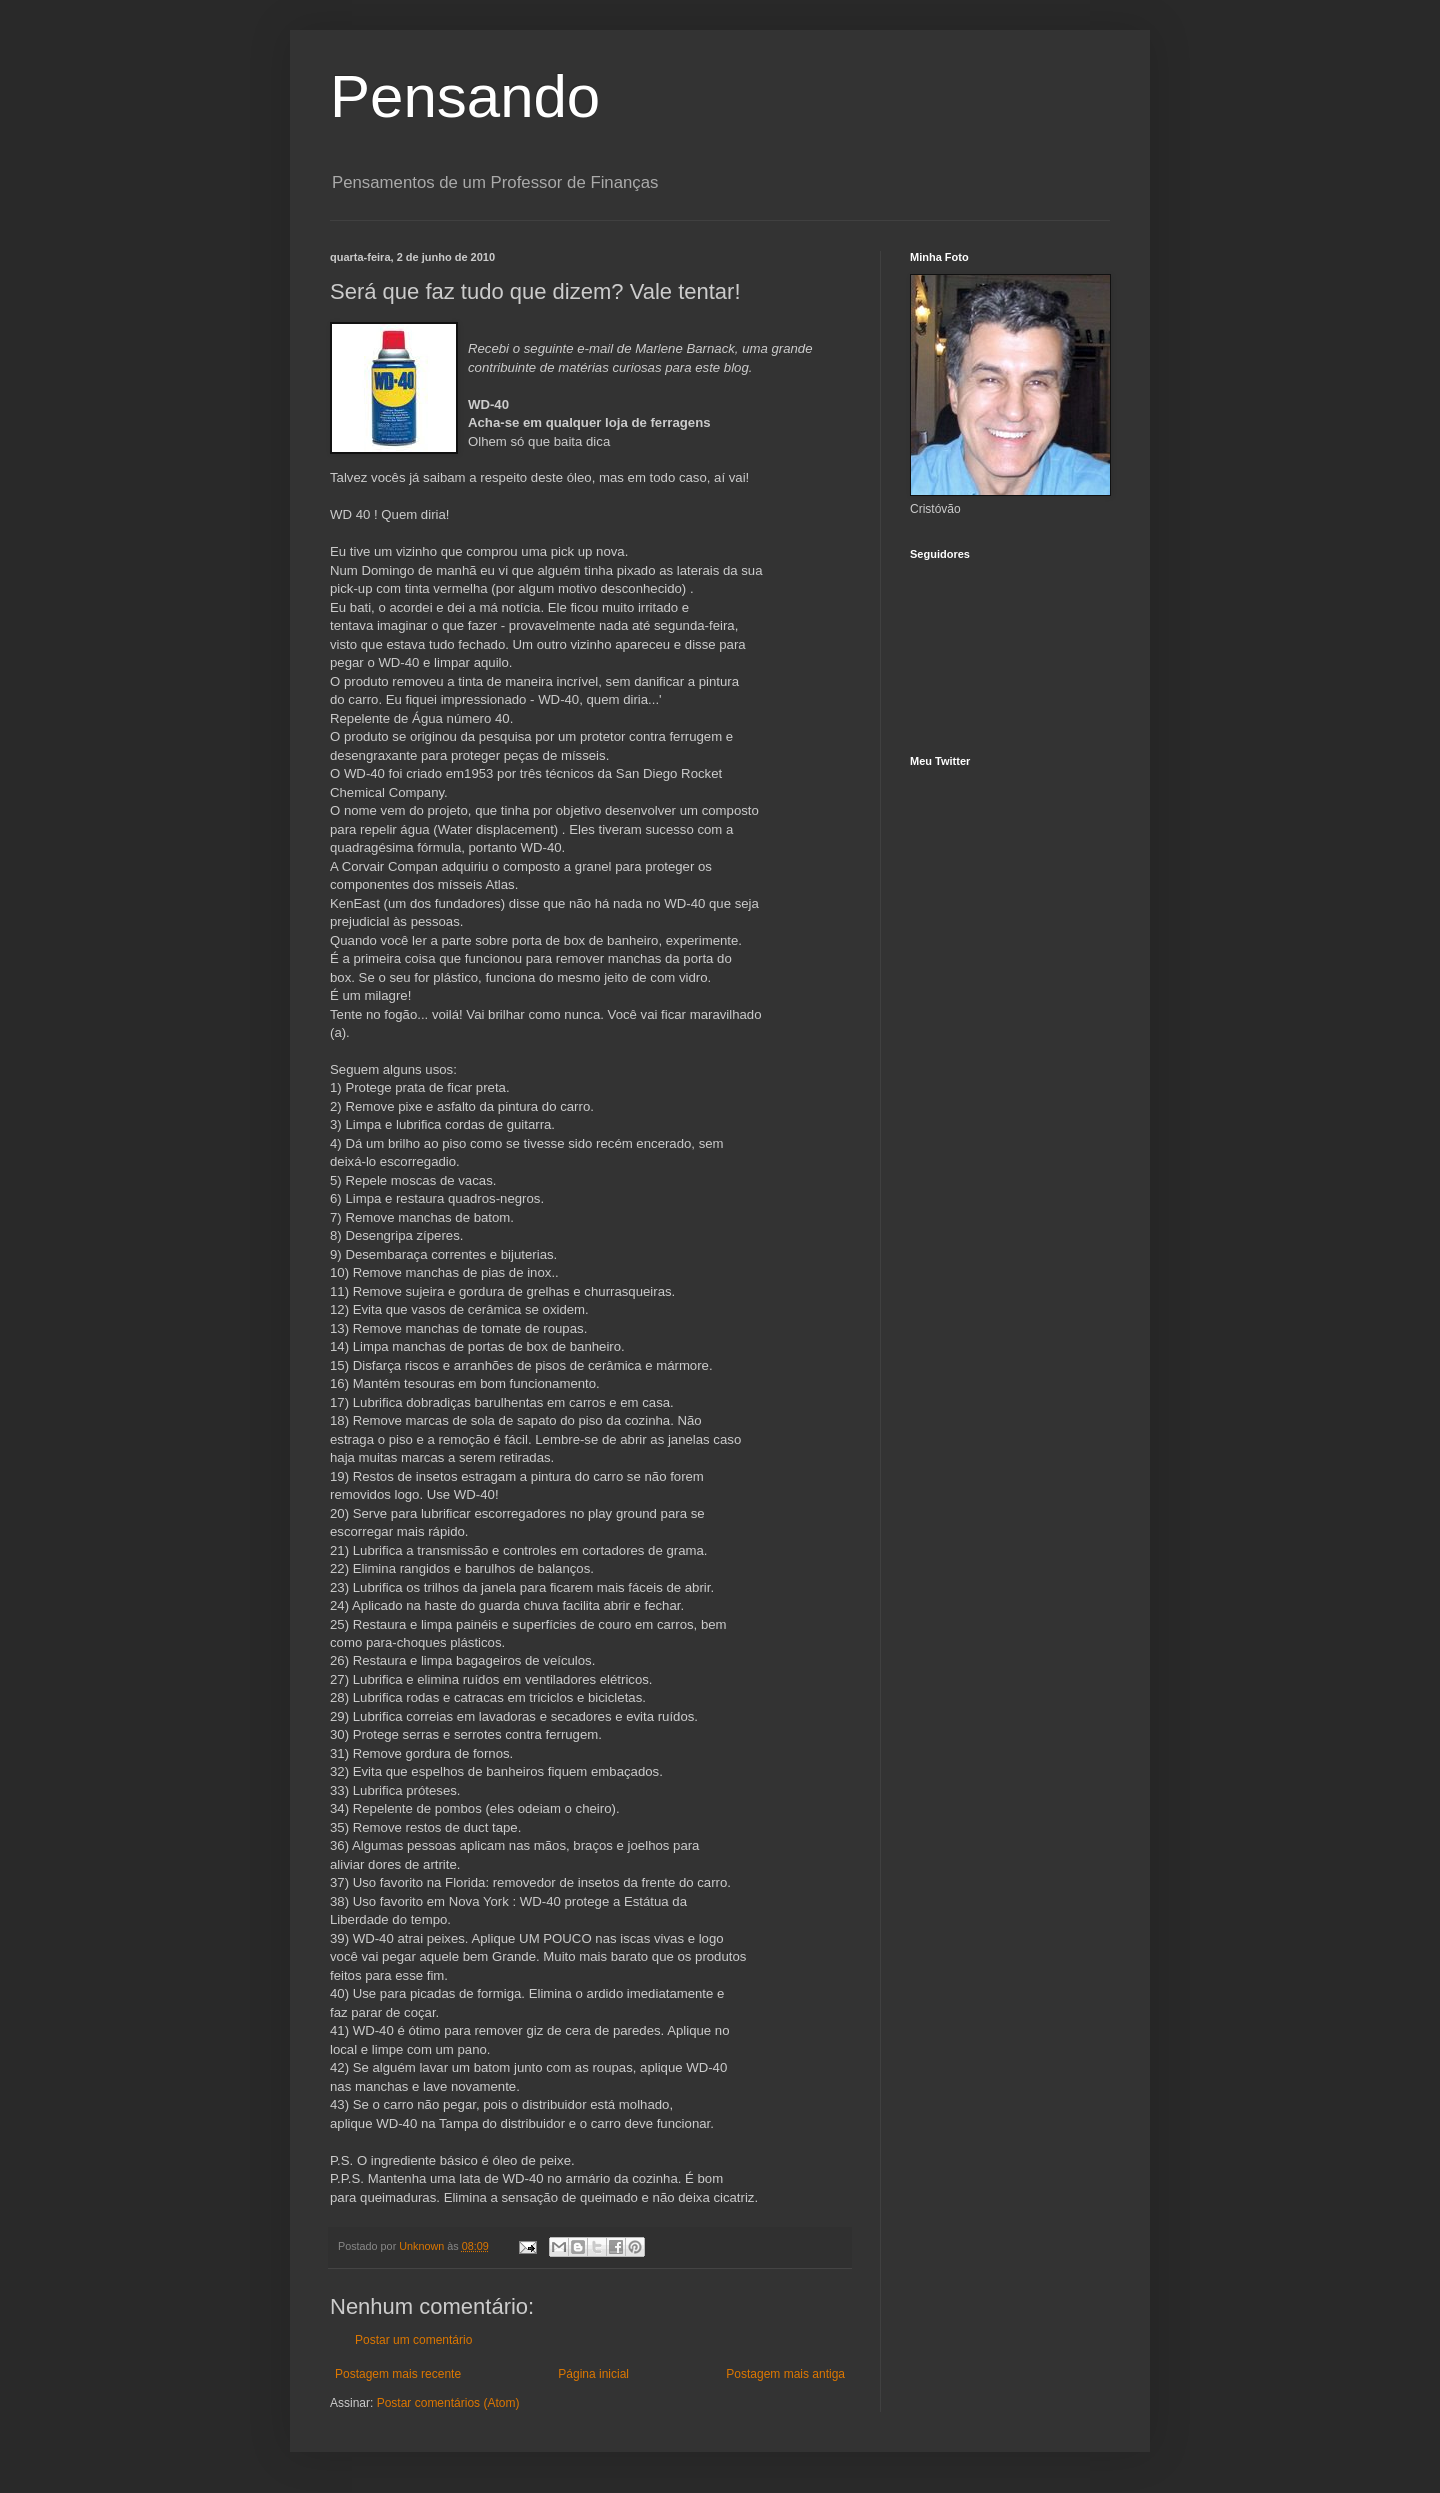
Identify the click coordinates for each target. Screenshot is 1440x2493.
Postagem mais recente (398, 2374)
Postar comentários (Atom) (448, 2403)
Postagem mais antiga (785, 2374)
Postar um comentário (413, 2340)
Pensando (465, 96)
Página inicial (593, 2374)
